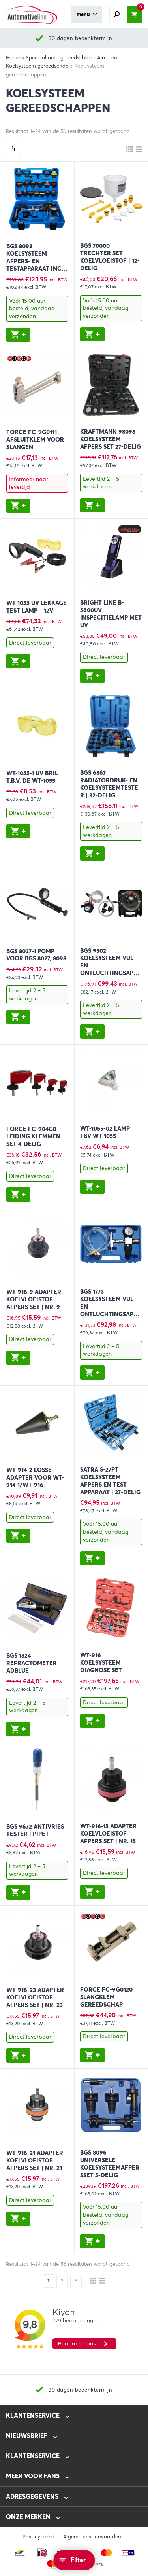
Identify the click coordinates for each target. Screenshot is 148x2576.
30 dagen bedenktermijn (80, 38)
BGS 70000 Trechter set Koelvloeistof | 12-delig (110, 257)
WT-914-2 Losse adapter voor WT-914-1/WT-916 (35, 1477)
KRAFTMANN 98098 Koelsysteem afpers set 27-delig (110, 439)
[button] (18, 335)
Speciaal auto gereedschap (59, 58)
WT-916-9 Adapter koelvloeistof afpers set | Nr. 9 (33, 1299)
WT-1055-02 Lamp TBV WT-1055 (105, 1132)
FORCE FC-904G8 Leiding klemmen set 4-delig (33, 1136)
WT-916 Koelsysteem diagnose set (101, 1663)
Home (13, 58)
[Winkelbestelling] (13, 149)
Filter (78, 2560)
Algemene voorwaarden (92, 2537)
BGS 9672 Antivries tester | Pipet (35, 1830)
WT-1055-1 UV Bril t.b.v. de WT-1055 (32, 777)
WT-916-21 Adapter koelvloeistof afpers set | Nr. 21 (34, 2160)
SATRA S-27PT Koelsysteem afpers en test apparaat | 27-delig (110, 1481)
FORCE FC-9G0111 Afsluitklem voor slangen (35, 440)
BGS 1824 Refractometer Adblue (31, 1663)
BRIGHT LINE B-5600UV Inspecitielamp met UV (111, 614)
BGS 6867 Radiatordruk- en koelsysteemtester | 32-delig (109, 784)
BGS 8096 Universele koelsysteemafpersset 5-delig (109, 2164)
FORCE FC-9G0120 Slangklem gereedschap (106, 1997)
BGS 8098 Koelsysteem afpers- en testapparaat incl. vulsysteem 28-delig (36, 265)
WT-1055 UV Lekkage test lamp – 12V (36, 606)
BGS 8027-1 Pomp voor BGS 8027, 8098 (36, 955)
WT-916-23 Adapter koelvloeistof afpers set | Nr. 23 (35, 1997)
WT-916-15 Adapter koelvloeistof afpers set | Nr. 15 (108, 1834)
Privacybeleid (38, 2537)
